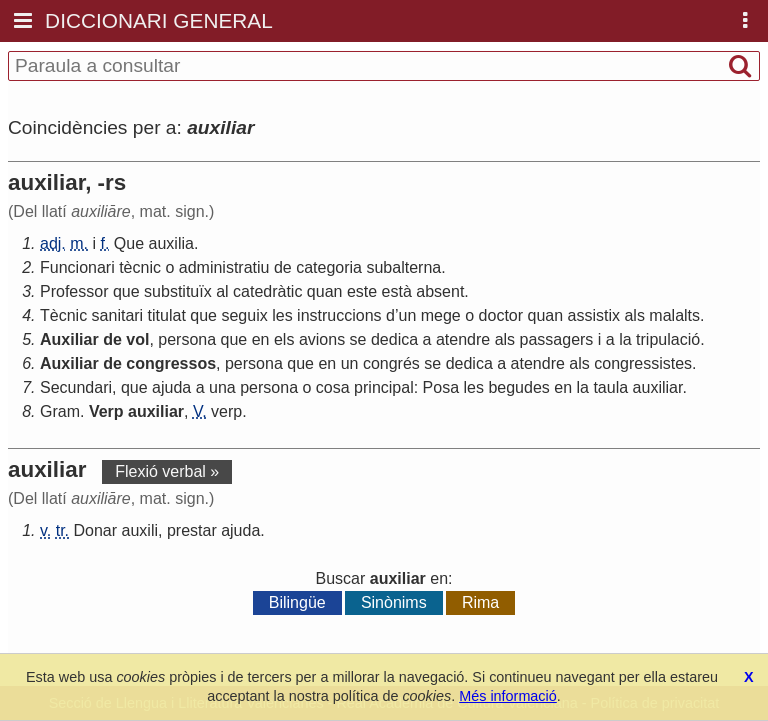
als (634, 315)
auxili (140, 530)
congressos (171, 363)
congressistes (643, 363)
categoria (329, 267)
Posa (441, 387)
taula (610, 387)
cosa (333, 387)
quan (325, 291)
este (362, 291)
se (358, 339)
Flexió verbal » (167, 471)
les (282, 315)
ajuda (171, 387)
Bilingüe (297, 602)
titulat (167, 315)
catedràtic (267, 291)
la (625, 339)
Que (129, 243)
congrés (391, 363)
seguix (244, 315)
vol (137, 339)
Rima (480, 602)
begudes (518, 387)
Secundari (76, 387)
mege (441, 315)
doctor (501, 315)
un (407, 315)
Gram (60, 411)
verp (226, 411)
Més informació (508, 696)
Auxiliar (69, 339)
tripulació (668, 339)
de (283, 267)
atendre (463, 339)
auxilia (171, 243)
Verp (106, 411)
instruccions (339, 315)
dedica (394, 339)
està (397, 291)
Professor (74, 291)
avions (322, 339)
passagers (557, 339)
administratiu (224, 267)
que (126, 291)
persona (187, 339)
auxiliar (658, 387)
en (261, 339)
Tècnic (63, 315)
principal (384, 387)
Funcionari (77, 267)
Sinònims (394, 602)
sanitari (118, 315)
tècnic (140, 267)
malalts (674, 315)
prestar (192, 530)
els (284, 339)
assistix (594, 315)
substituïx (178, 291)
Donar (96, 530)
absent (440, 291)
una (222, 387)
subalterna (403, 267)
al (222, 291)
